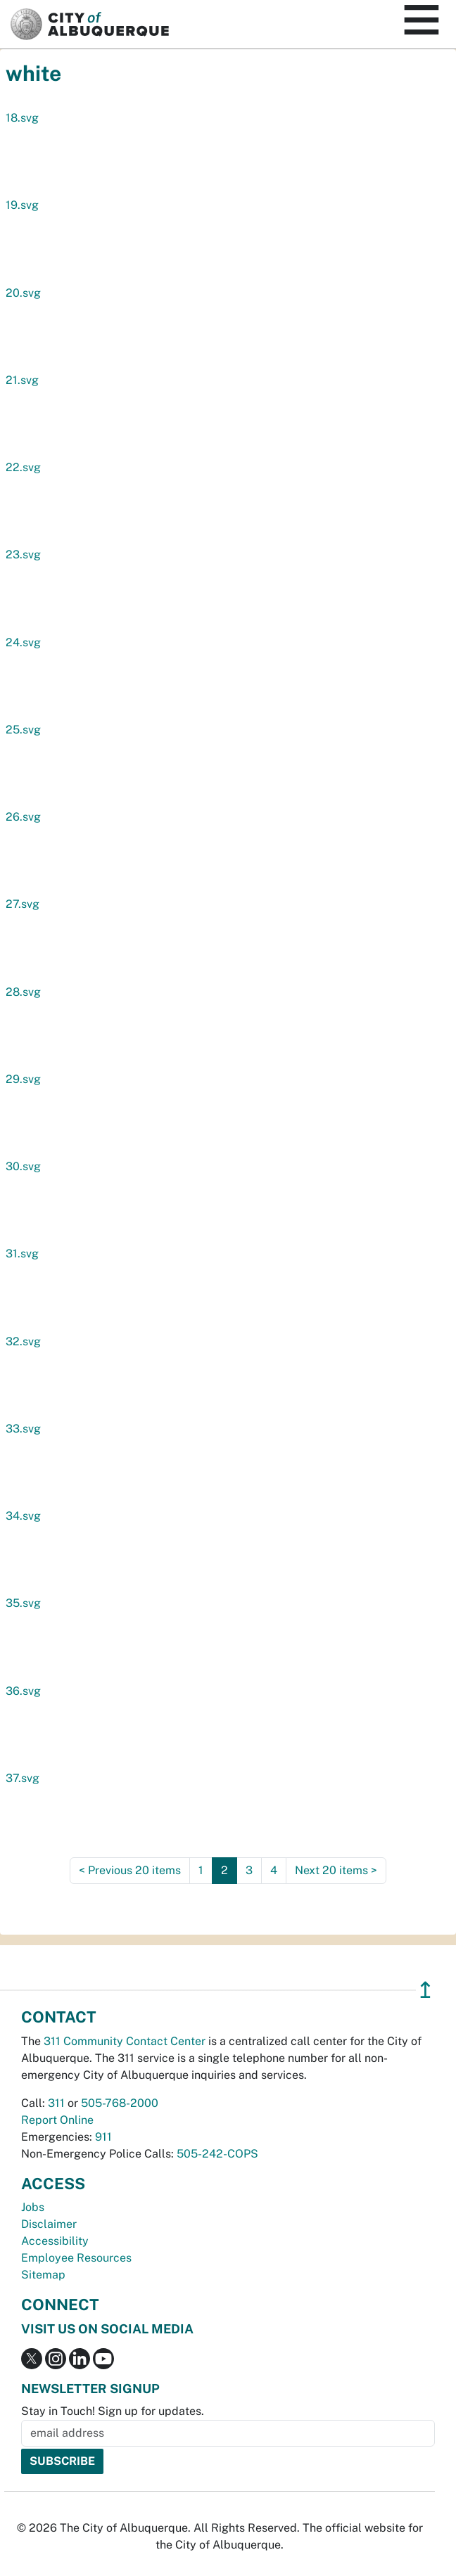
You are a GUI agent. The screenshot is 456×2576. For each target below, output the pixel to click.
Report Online (57, 2120)
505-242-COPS (217, 2153)
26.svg (23, 817)
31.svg (22, 1253)
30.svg (23, 1166)
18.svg (22, 117)
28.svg (23, 992)
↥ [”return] (425, 1990)
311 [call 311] (56, 2103)
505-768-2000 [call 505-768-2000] (119, 2103)
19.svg (22, 205)
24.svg (23, 642)
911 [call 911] (103, 2137)
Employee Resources (76, 2257)
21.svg (22, 380)
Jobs (32, 2207)
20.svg (23, 293)
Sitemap (43, 2274)
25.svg (23, 729)
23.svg (23, 554)
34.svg (23, 1516)
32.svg (23, 1341)
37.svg (22, 1778)
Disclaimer (49, 2224)
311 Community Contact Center (124, 2041)
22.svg (23, 467)
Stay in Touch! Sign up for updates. (112, 2411)
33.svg (23, 1428)
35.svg (23, 1603)
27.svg (22, 904)
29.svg (23, 1079)
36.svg (23, 1691)
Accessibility (55, 2241)
